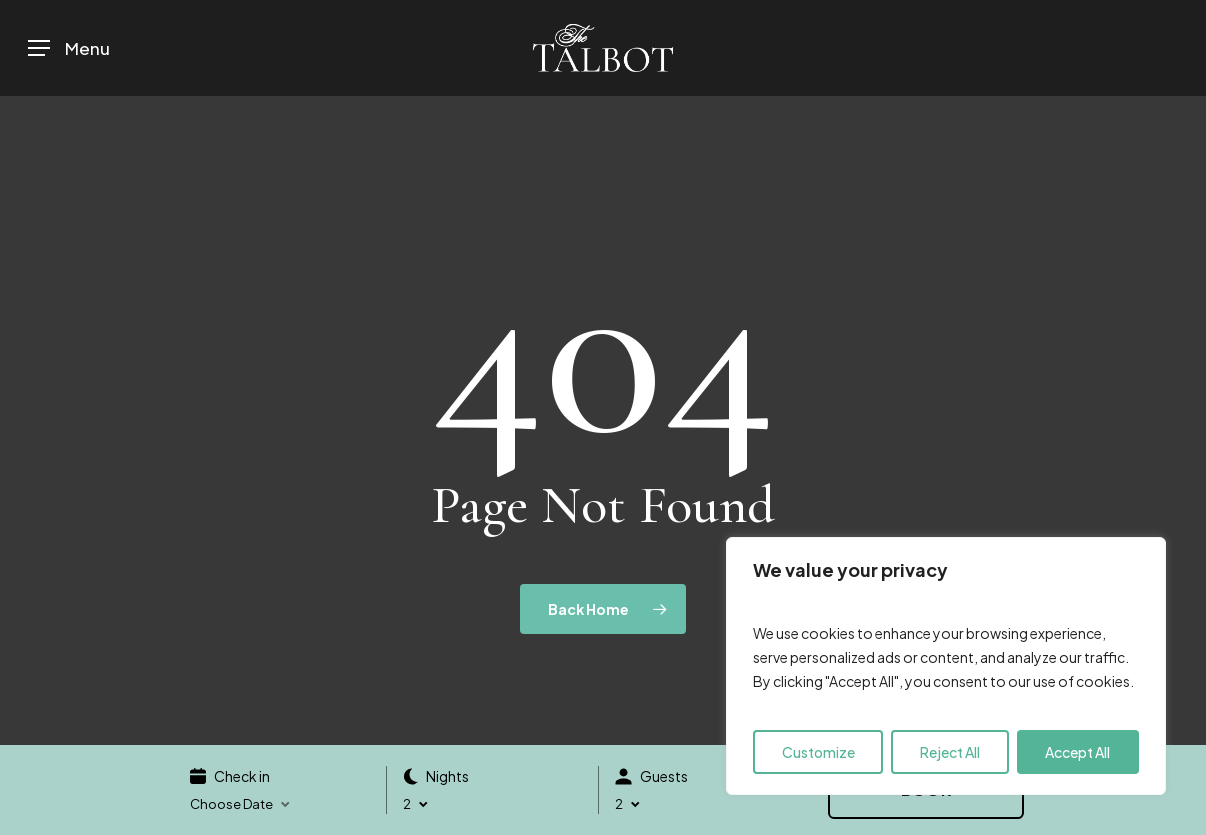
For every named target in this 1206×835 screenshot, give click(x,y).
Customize (818, 752)
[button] (69, 48)
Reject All (950, 752)
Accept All (1077, 752)
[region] (946, 666)
